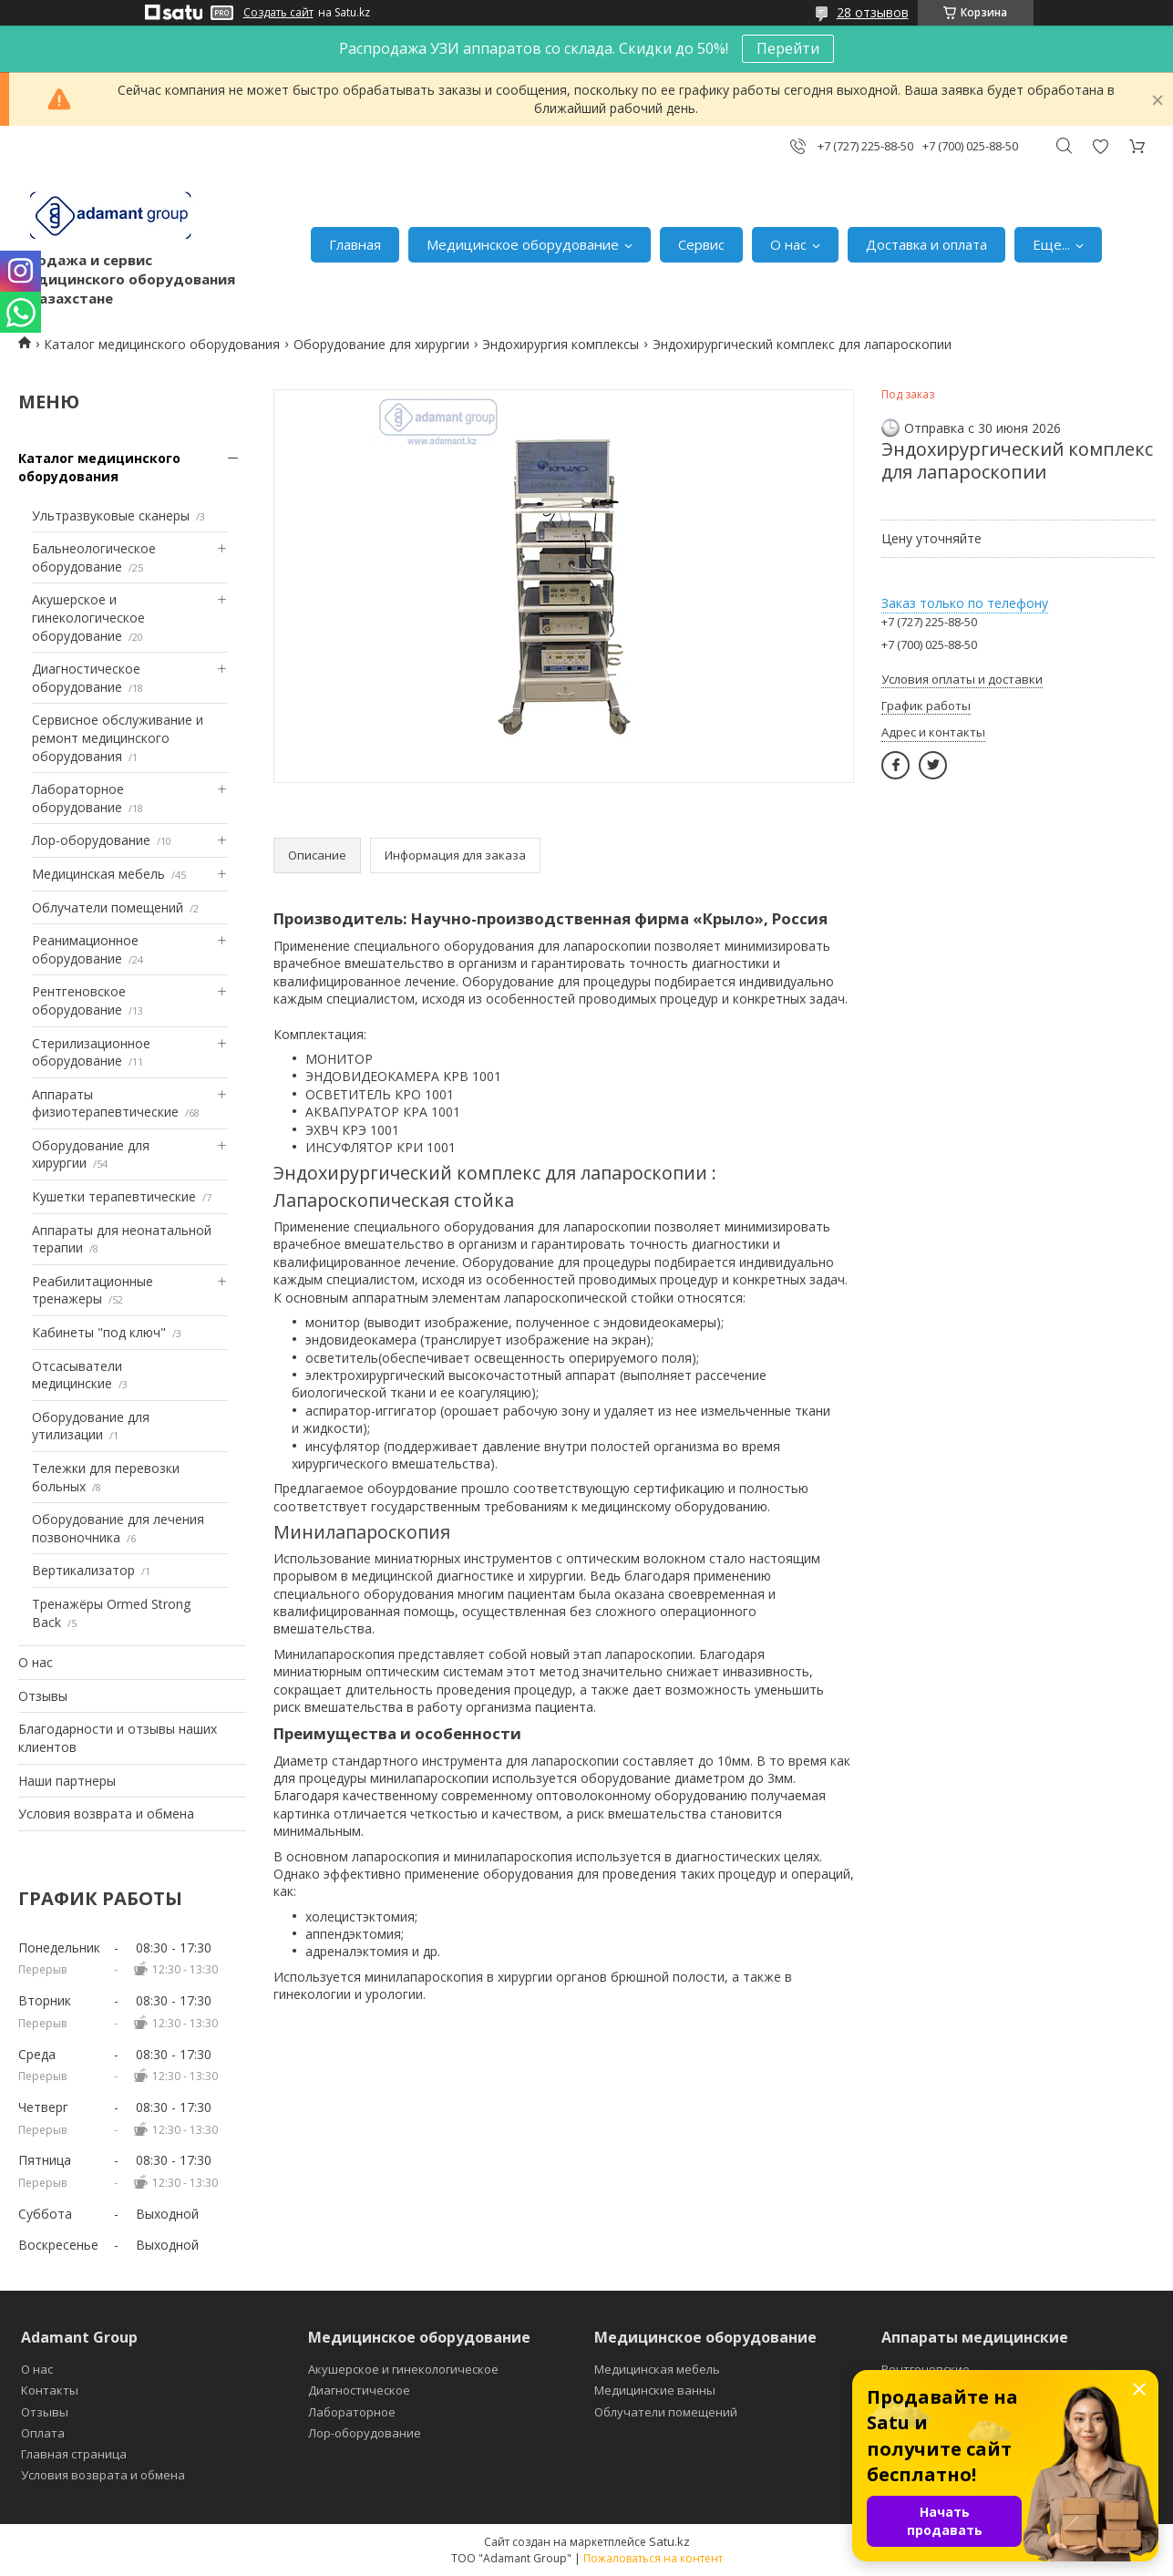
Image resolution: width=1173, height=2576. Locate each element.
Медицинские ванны (654, 2390)
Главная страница (74, 2454)
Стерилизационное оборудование (91, 1052)
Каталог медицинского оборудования (162, 344)
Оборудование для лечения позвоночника (118, 1528)
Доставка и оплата (926, 244)
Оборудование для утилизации (90, 1426)
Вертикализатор (83, 1570)
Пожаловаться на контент (653, 2558)
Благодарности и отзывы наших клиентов (117, 1738)
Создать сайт (278, 12)
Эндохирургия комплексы (560, 344)
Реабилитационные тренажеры (92, 1290)
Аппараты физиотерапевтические (105, 1103)
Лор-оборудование (91, 840)
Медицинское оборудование (523, 244)
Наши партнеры (67, 1780)
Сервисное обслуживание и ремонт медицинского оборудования (117, 737)
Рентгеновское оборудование (79, 1000)
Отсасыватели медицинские (77, 1375)
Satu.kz (669, 2541)
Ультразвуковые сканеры (111, 515)
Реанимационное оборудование (85, 949)
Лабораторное (352, 2412)
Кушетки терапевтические (114, 1196)
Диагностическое (359, 2390)
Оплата (43, 2433)
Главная (355, 244)
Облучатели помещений (107, 907)
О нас (788, 244)
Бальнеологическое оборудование (94, 557)
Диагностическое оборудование (86, 678)
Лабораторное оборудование (78, 798)
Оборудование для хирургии (381, 344)
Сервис (701, 244)
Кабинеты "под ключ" (99, 1332)
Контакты (49, 2390)
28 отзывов (873, 12)
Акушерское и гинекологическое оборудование (88, 617)
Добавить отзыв (1100, 146)
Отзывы (42, 1696)
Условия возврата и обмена (106, 1813)
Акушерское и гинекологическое (403, 2369)
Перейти (787, 48)
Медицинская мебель (98, 873)
